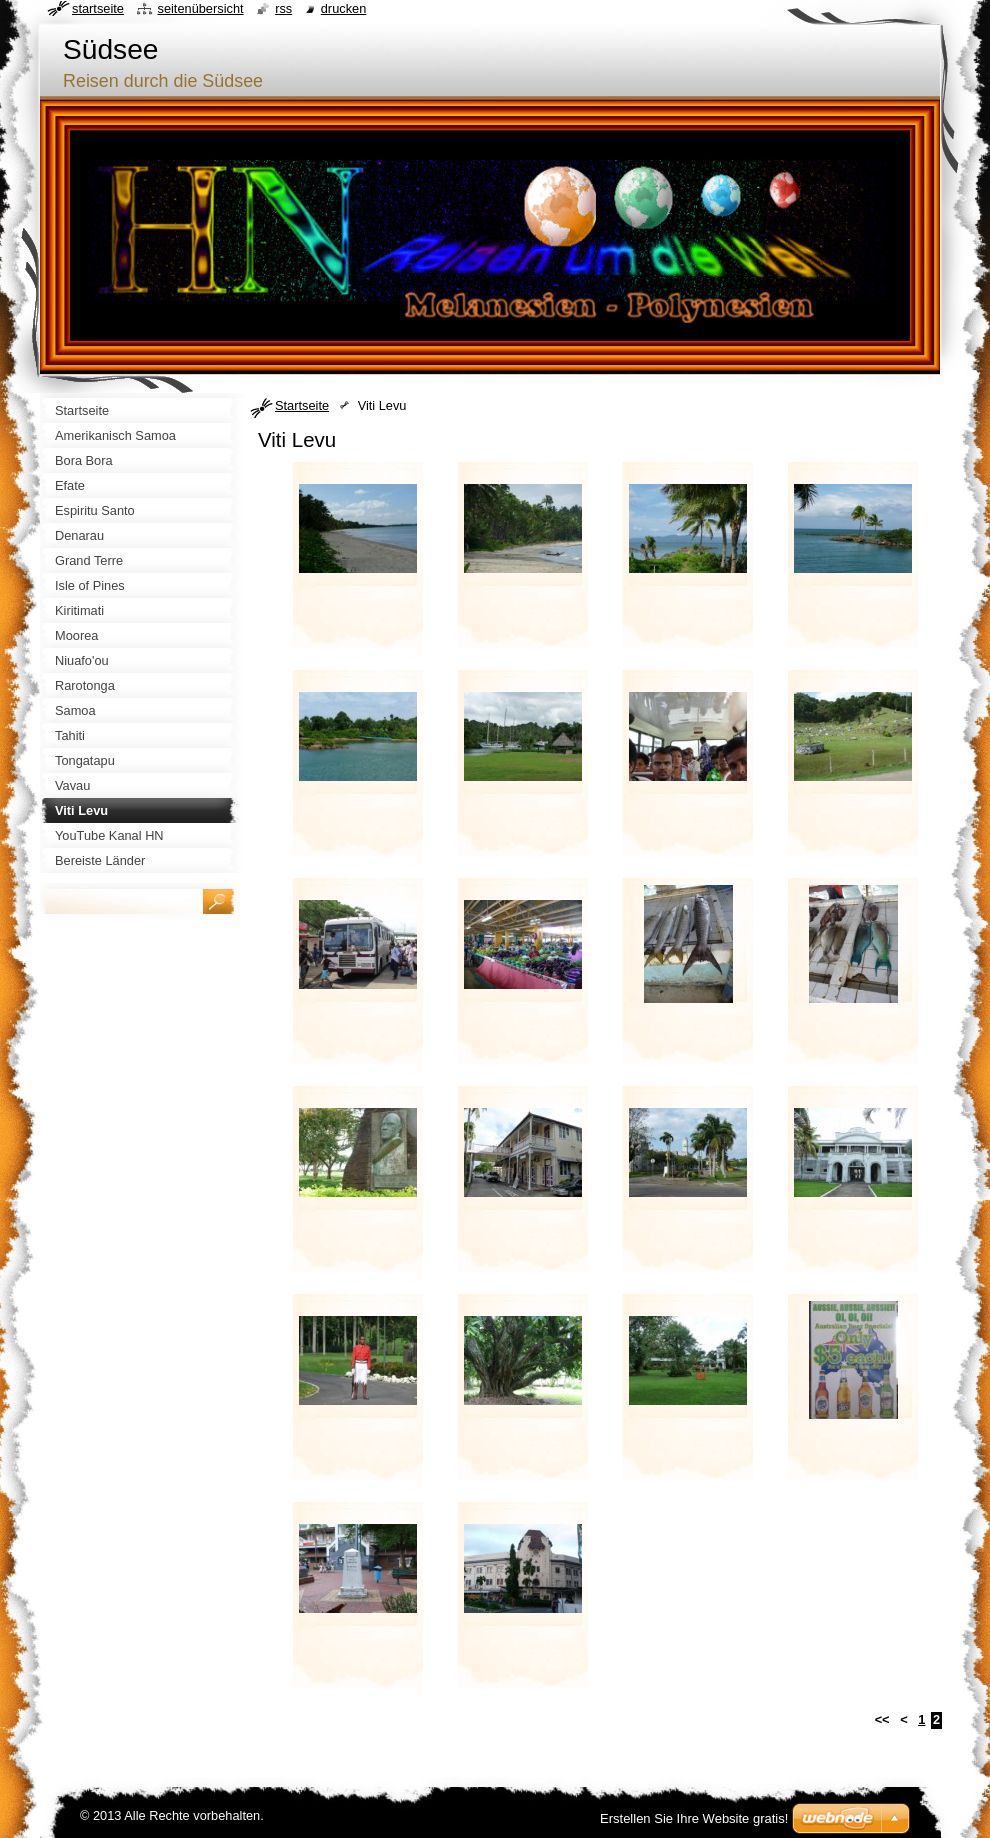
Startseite (302, 405)
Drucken (344, 8)
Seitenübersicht (200, 8)
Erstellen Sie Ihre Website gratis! (694, 1818)
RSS (283, 8)
